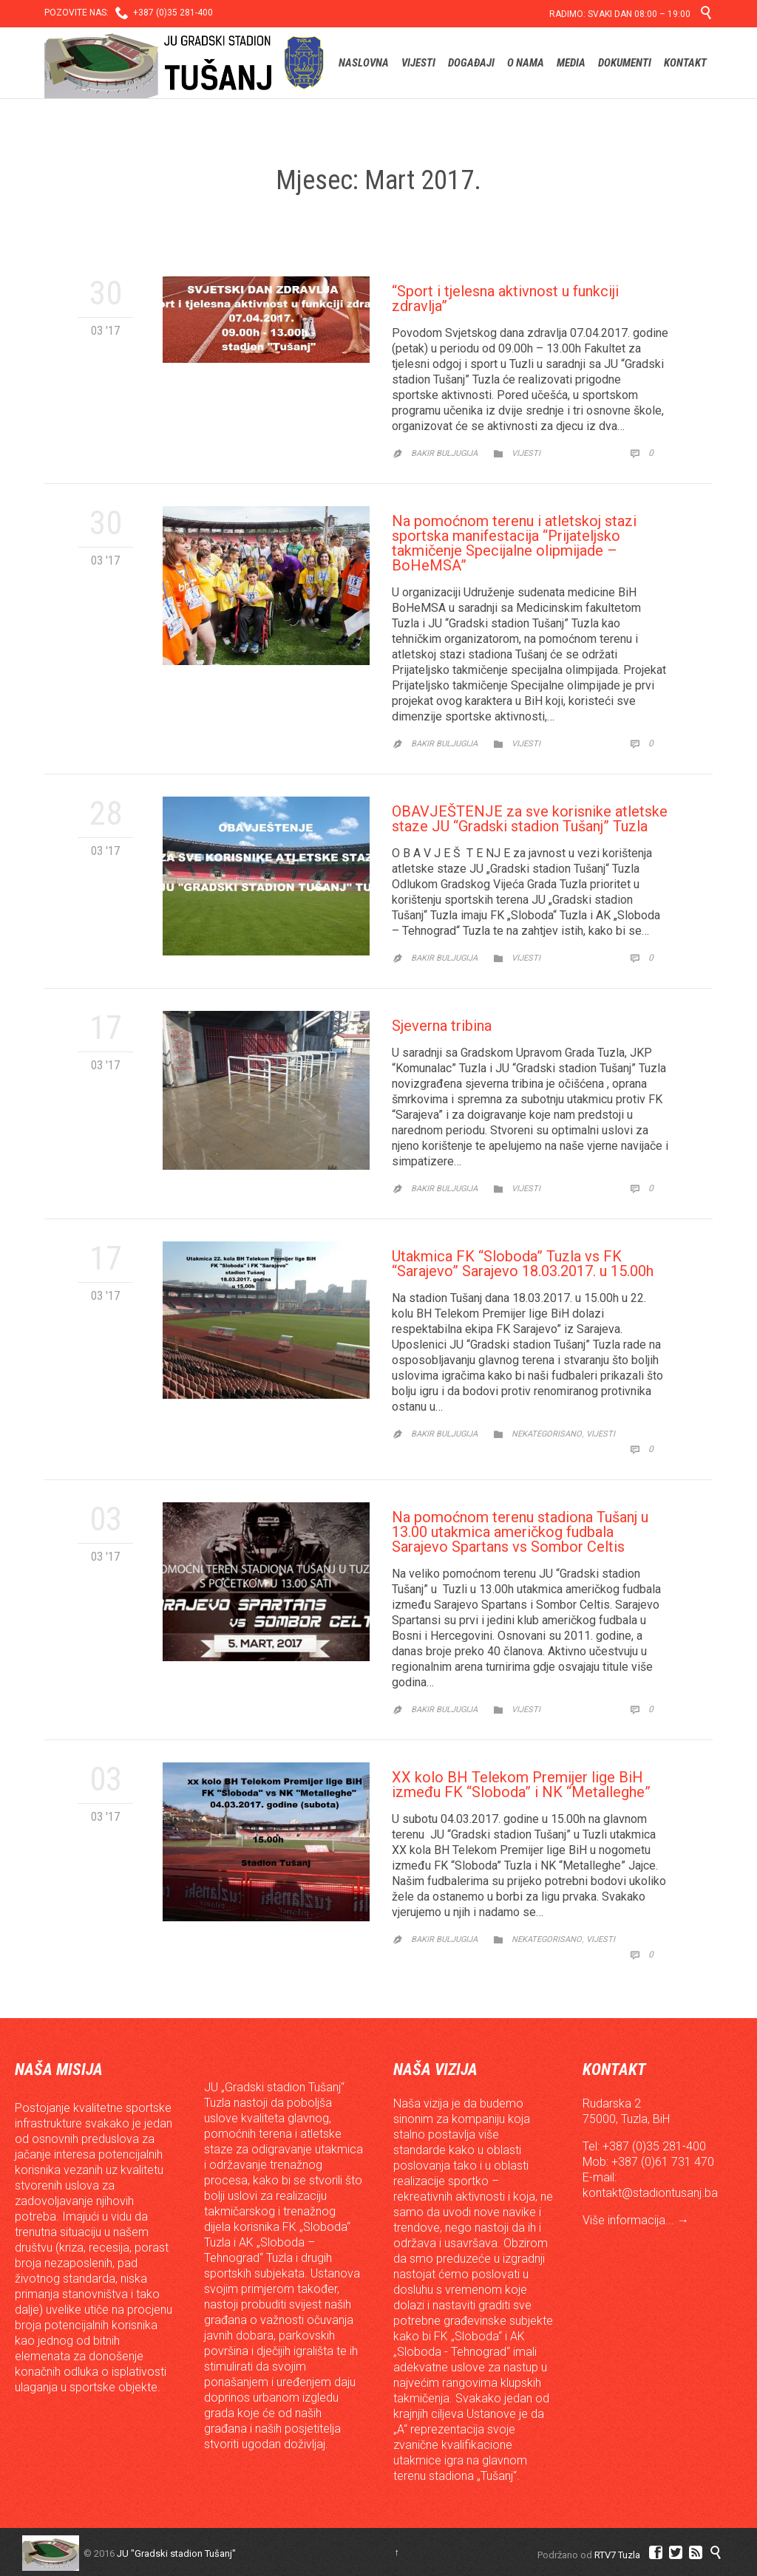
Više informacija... (630, 2220)
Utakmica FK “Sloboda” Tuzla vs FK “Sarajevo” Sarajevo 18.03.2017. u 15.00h (523, 1263)
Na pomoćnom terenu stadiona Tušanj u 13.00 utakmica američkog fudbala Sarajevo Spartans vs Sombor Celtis (520, 1532)
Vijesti (526, 453)
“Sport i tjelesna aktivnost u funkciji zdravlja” (505, 298)
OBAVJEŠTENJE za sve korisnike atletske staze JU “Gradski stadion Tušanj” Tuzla (530, 819)
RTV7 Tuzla (617, 2554)
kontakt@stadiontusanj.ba (650, 2193)
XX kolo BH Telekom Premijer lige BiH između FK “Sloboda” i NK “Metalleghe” (521, 1784)
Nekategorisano (547, 1434)
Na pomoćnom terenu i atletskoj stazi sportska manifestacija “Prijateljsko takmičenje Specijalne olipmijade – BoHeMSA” (514, 543)
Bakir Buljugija (444, 453)
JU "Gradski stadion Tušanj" (176, 2553)
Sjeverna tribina (442, 1026)
